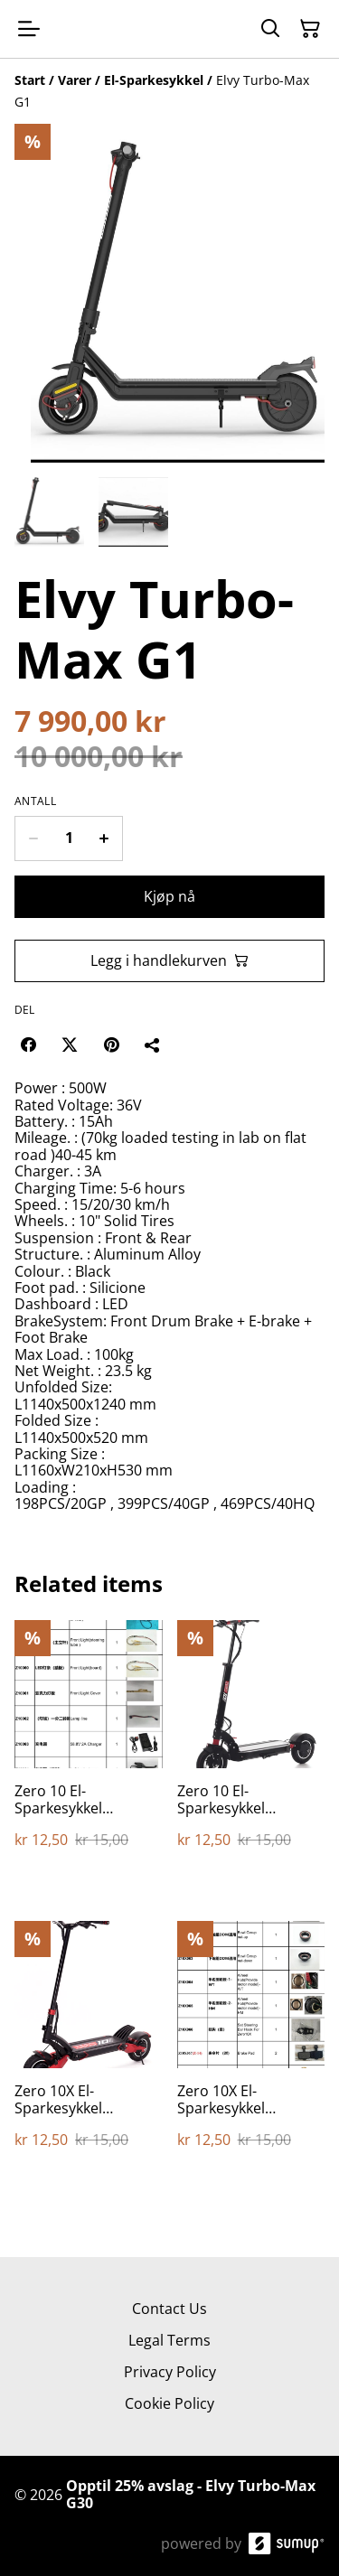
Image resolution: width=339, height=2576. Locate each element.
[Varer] (74, 80)
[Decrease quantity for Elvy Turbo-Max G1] (33, 838)
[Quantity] (69, 838)
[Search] (270, 29)
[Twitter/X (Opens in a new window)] (69, 1044)
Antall (35, 801)
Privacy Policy (170, 2372)
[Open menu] (29, 29)
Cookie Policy (169, 2403)
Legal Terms (169, 2340)
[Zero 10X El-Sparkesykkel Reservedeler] (88, 2053)
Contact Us (169, 2308)
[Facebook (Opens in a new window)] (28, 1044)
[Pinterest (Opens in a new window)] (111, 1044)
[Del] (152, 1044)
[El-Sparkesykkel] (153, 80)
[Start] (29, 80)
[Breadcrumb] (169, 91)
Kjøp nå (169, 896)
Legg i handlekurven (169, 960)
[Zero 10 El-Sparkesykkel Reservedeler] (88, 1752)
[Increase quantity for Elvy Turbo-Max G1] (104, 838)
